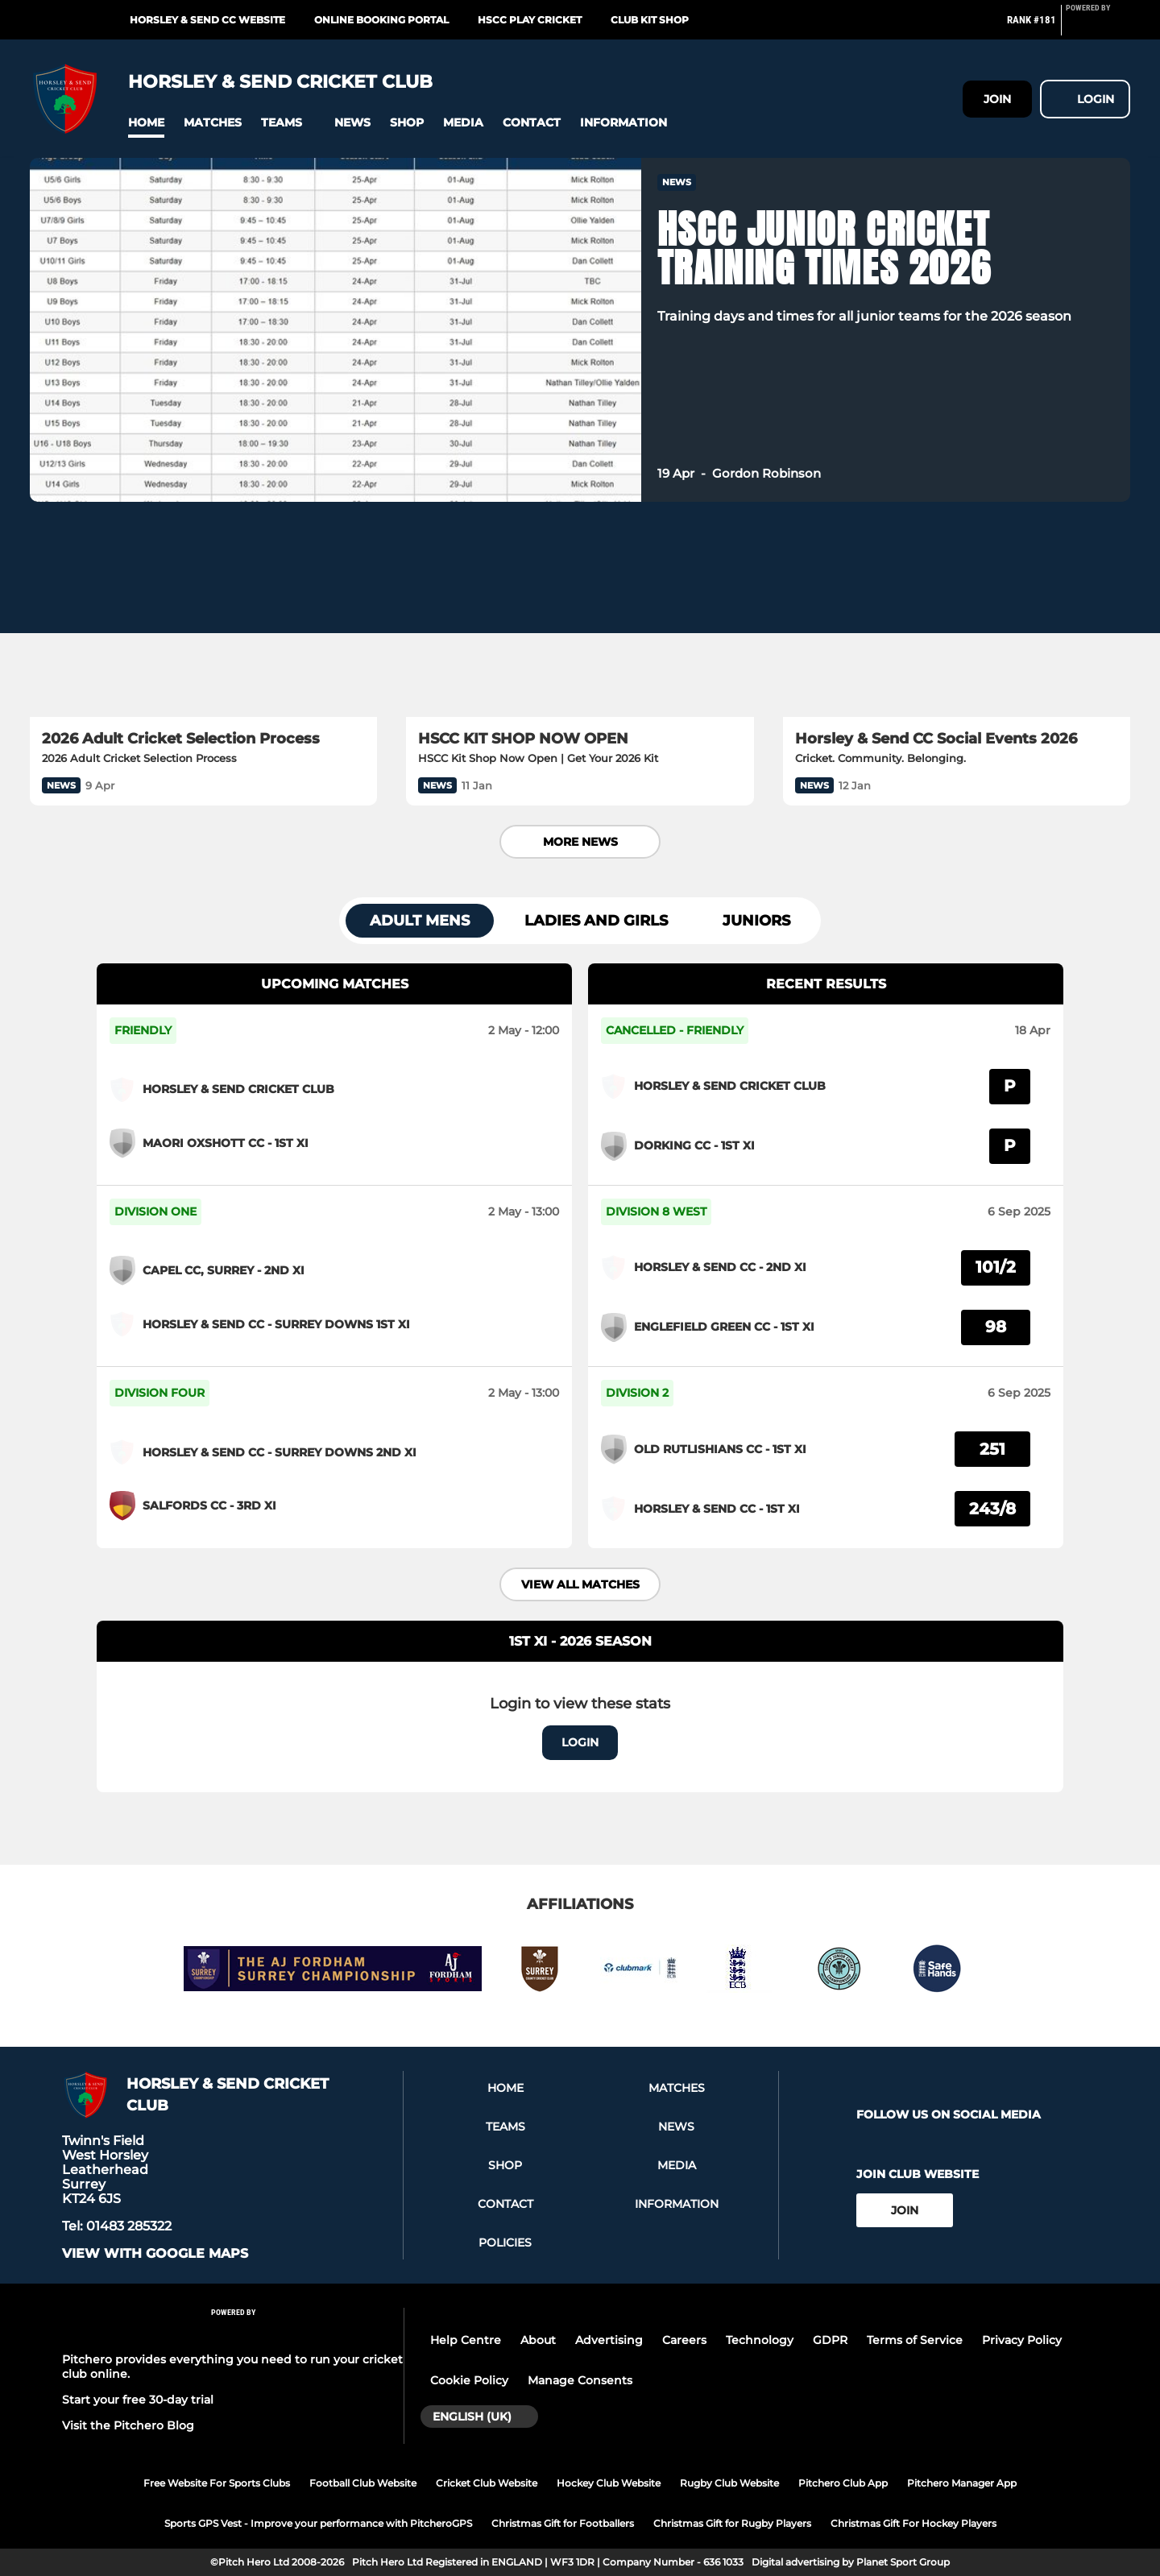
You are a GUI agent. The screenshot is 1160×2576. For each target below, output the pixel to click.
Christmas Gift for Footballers (562, 2523)
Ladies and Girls (596, 921)
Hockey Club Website (609, 2483)
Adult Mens (420, 921)
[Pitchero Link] (1098, 26)
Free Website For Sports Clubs (216, 2483)
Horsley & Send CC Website (207, 20)
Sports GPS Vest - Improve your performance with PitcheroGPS (318, 2523)
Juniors (756, 921)
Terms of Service (915, 2340)
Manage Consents (580, 2380)
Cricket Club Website (486, 2483)
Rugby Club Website (729, 2483)
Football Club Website (362, 2483)
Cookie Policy (469, 2380)
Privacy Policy (1022, 2340)
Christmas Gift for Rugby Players (732, 2523)
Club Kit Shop (650, 20)
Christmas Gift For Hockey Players (913, 2523)
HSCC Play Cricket (530, 20)
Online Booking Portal (381, 20)
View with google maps (155, 2253)
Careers (684, 2340)
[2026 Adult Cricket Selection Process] (203, 619)
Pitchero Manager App (962, 2483)
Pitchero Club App (843, 2483)
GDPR (830, 2340)
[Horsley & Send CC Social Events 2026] (956, 619)
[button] (146, 123)
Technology (759, 2340)
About (538, 2340)
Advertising (609, 2340)
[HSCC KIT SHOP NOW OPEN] (579, 619)
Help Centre (465, 2340)
